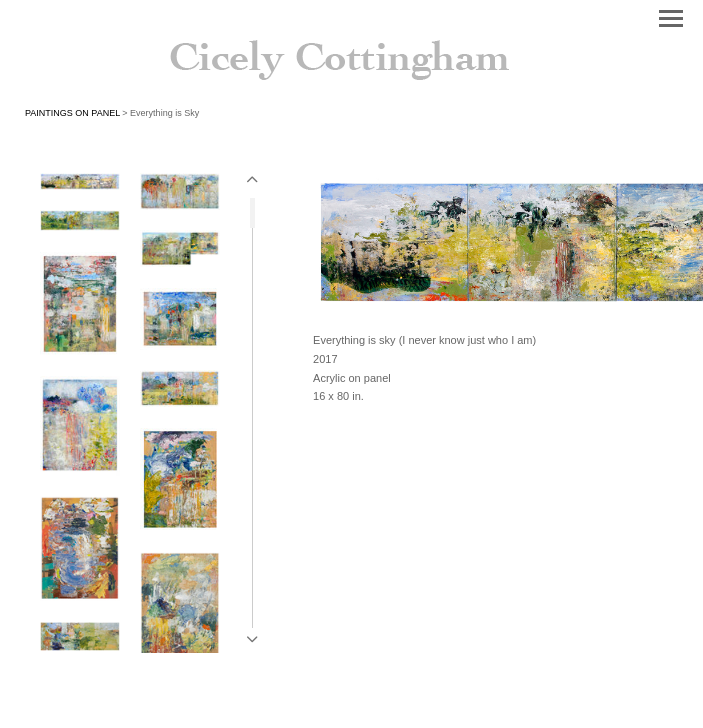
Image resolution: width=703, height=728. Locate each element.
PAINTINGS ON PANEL (72, 113)
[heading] (351, 52)
